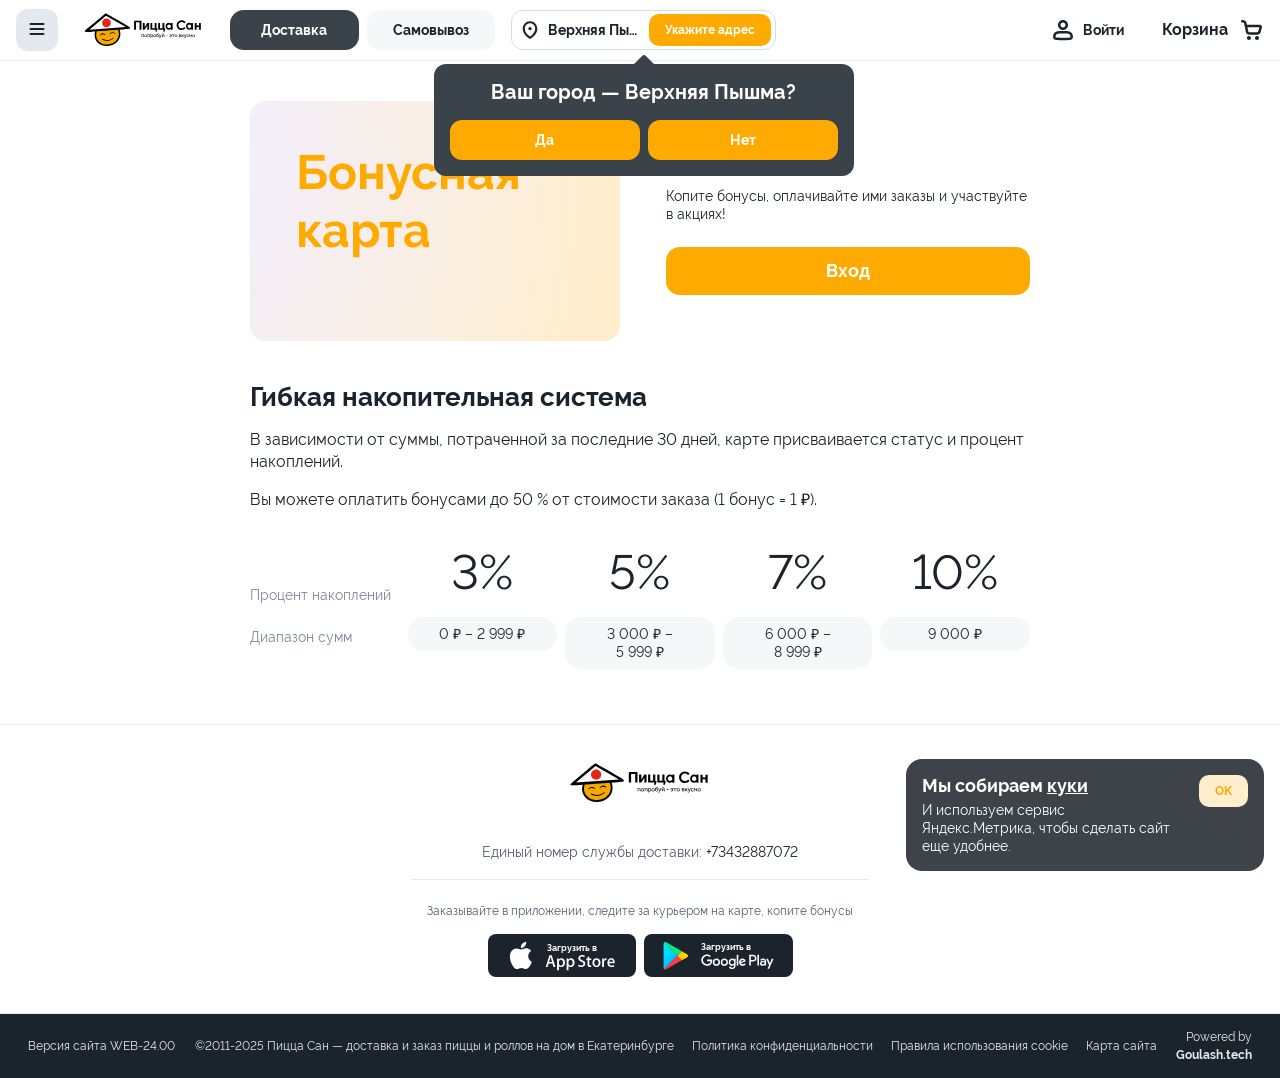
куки (1067, 785)
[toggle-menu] (37, 30)
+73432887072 (752, 852)
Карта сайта (1121, 1046)
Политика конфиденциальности (782, 1046)
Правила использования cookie (979, 1046)
